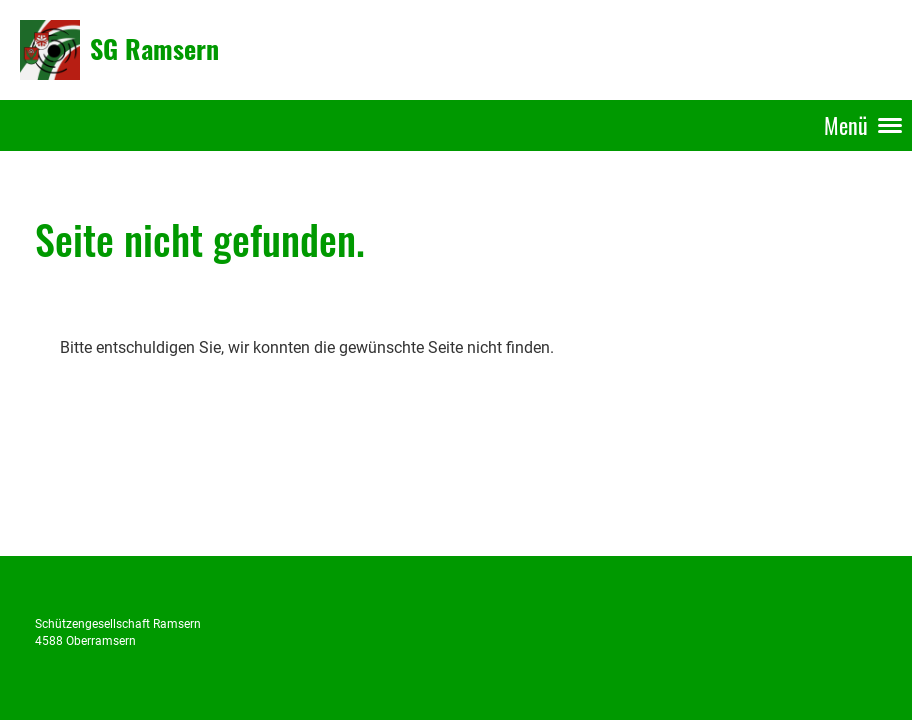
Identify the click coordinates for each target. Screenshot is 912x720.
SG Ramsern (154, 49)
